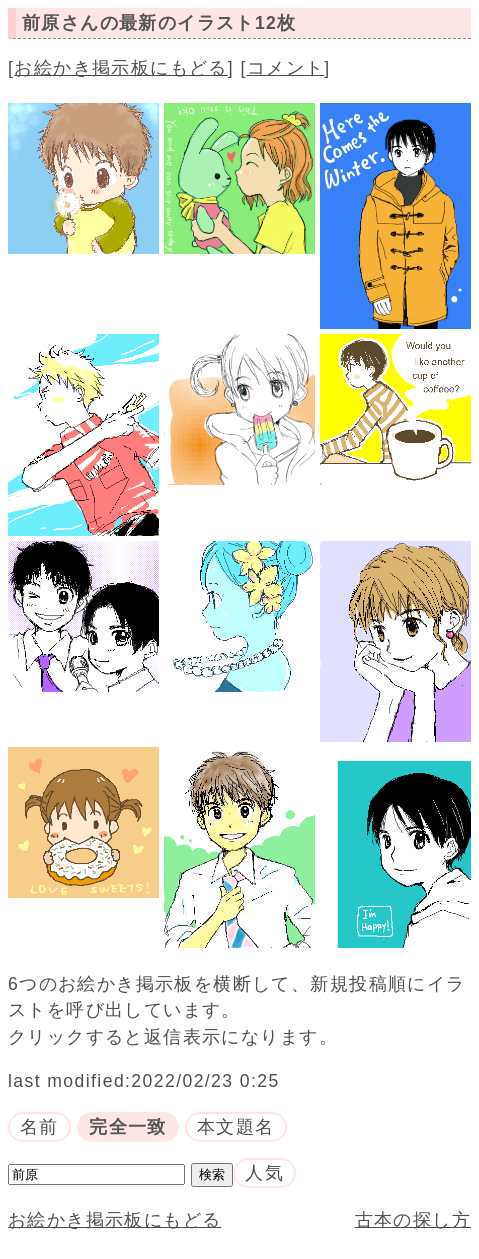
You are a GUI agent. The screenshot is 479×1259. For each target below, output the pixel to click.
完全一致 (128, 1127)
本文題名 (236, 1127)
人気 (264, 1173)
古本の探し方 (413, 1220)
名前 (39, 1127)
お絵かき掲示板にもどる (121, 68)
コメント (286, 68)
